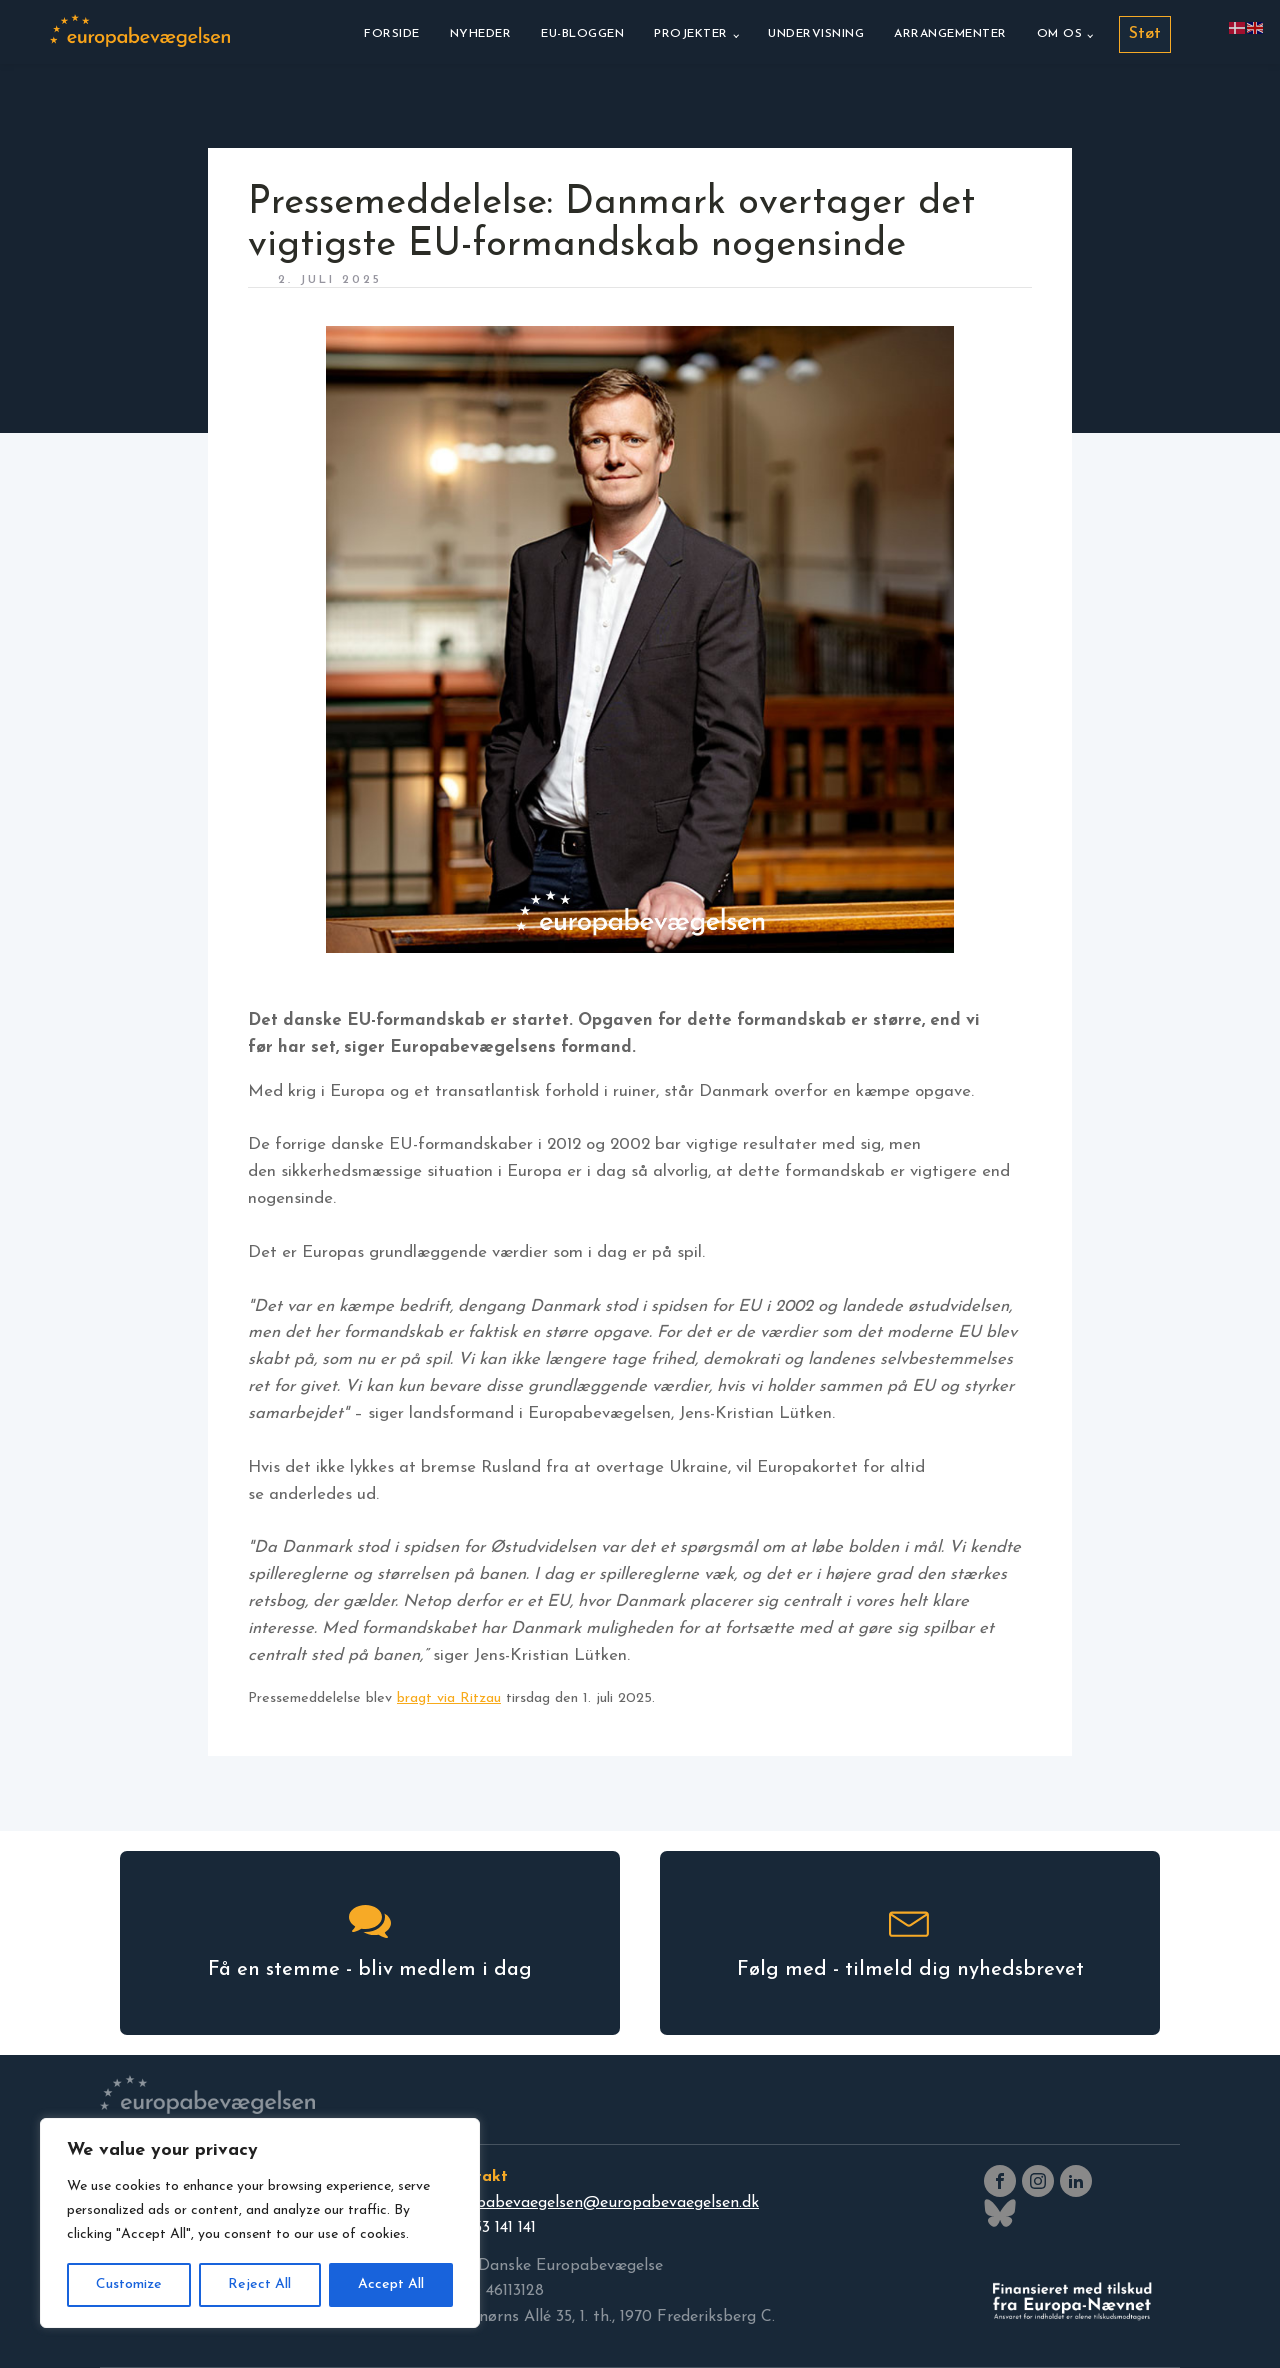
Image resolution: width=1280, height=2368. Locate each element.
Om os (1060, 34)
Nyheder (481, 34)
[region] (260, 2223)
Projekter (691, 34)
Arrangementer (950, 34)
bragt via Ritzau (449, 1698)
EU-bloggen (582, 34)
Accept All (391, 2284)
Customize (129, 2284)
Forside (392, 34)
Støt (1145, 34)
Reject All (259, 2284)
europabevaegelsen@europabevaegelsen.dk (601, 2203)
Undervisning (816, 34)
